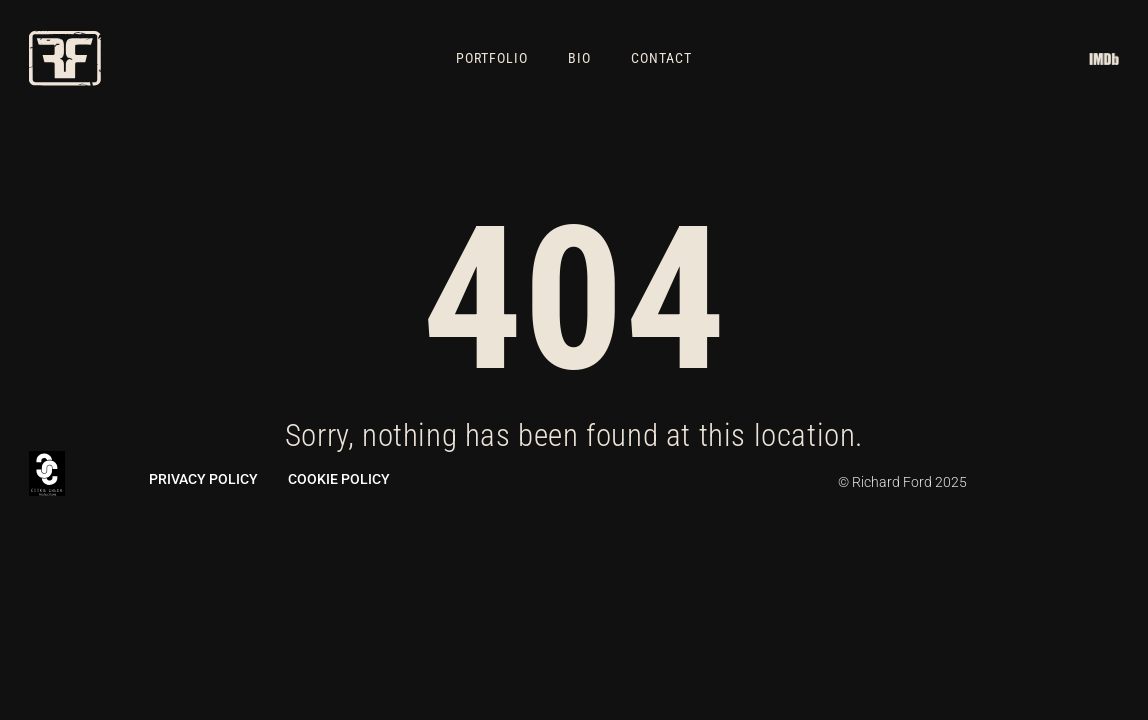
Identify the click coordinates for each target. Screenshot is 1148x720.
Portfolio (492, 58)
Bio (579, 58)
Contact (661, 58)
